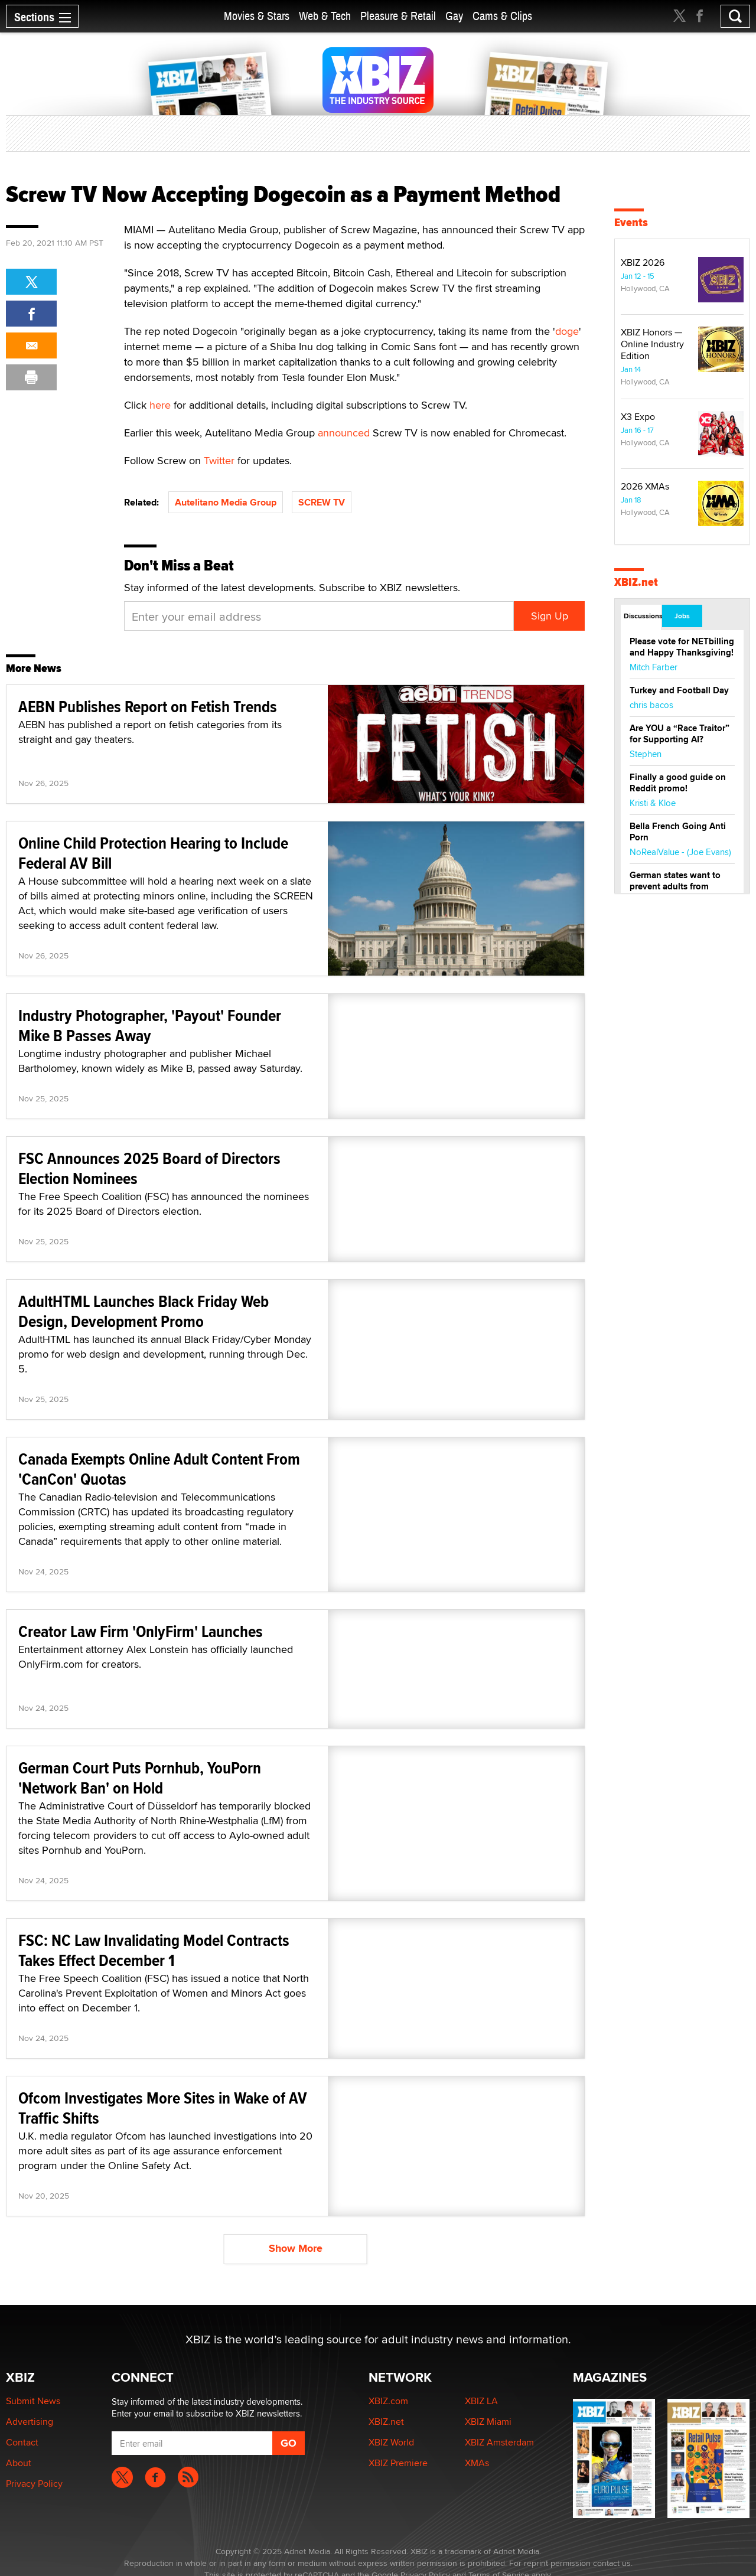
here (160, 404)
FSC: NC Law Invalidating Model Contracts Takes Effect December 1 (153, 1950)
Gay (454, 16)
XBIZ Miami (488, 2421)
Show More (295, 2248)
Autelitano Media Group (225, 502)
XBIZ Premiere (398, 2463)
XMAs (477, 2463)
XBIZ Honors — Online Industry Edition (652, 344)
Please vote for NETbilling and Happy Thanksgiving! (682, 647)
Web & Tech (325, 16)
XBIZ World (391, 2442)
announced (344, 432)
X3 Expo (638, 416)
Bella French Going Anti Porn (678, 832)
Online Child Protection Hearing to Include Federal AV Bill (153, 853)
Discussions (642, 616)
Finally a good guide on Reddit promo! (678, 783)
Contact (22, 2442)
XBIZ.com (388, 2401)
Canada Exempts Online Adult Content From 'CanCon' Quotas (159, 1469)
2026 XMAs (645, 486)
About (18, 2463)
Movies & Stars (256, 16)
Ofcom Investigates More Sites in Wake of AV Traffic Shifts (162, 2108)
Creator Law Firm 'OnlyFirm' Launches (140, 1631)
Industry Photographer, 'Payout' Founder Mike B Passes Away (149, 1025)
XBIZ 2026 (642, 262)
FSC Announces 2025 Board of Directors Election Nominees (149, 1168)
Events (631, 222)
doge (567, 331)
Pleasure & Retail (398, 16)
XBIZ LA (481, 2401)
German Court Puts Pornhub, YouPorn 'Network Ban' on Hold (139, 1778)
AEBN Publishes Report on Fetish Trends (147, 706)
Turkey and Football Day (679, 690)
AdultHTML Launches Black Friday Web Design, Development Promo (143, 1311)
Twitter (219, 460)
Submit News (33, 2401)
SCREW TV (321, 502)
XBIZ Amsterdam (499, 2442)
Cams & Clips (502, 16)
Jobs (682, 616)
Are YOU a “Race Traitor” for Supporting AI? (679, 734)
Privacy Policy (34, 2483)
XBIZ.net (636, 582)
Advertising (29, 2421)
